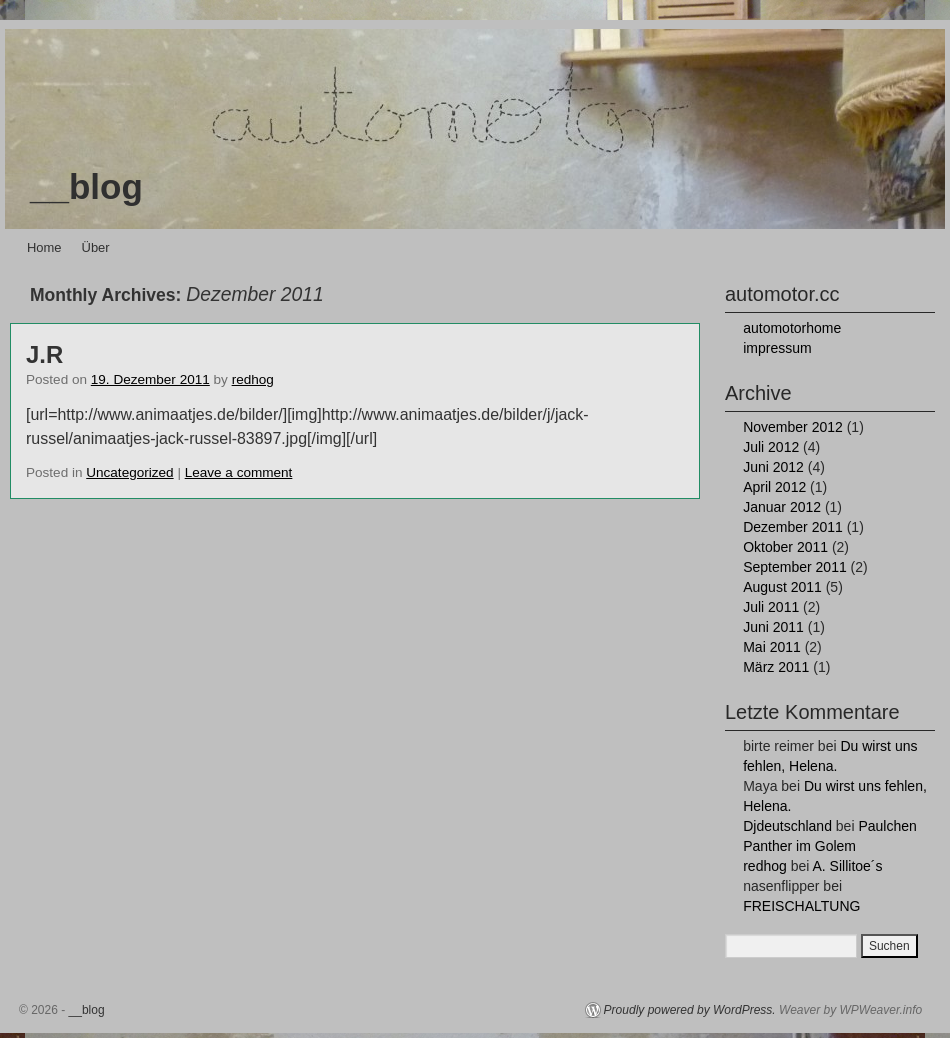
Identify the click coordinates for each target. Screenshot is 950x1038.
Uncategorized (129, 472)
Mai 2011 (772, 647)
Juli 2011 (771, 607)
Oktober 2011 (785, 547)
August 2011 (782, 587)
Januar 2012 (782, 507)
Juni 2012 (773, 467)
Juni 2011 (773, 627)
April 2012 (774, 487)
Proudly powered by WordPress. (690, 1010)
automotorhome (792, 328)
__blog (86, 186)
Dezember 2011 (793, 527)
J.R (44, 354)
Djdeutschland (787, 826)
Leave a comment (239, 472)
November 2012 (793, 427)
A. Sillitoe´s (847, 866)
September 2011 (795, 567)
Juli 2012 (771, 447)
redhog (253, 379)
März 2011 (776, 667)
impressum (777, 348)
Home (44, 247)
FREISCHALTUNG (801, 906)
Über (96, 247)
